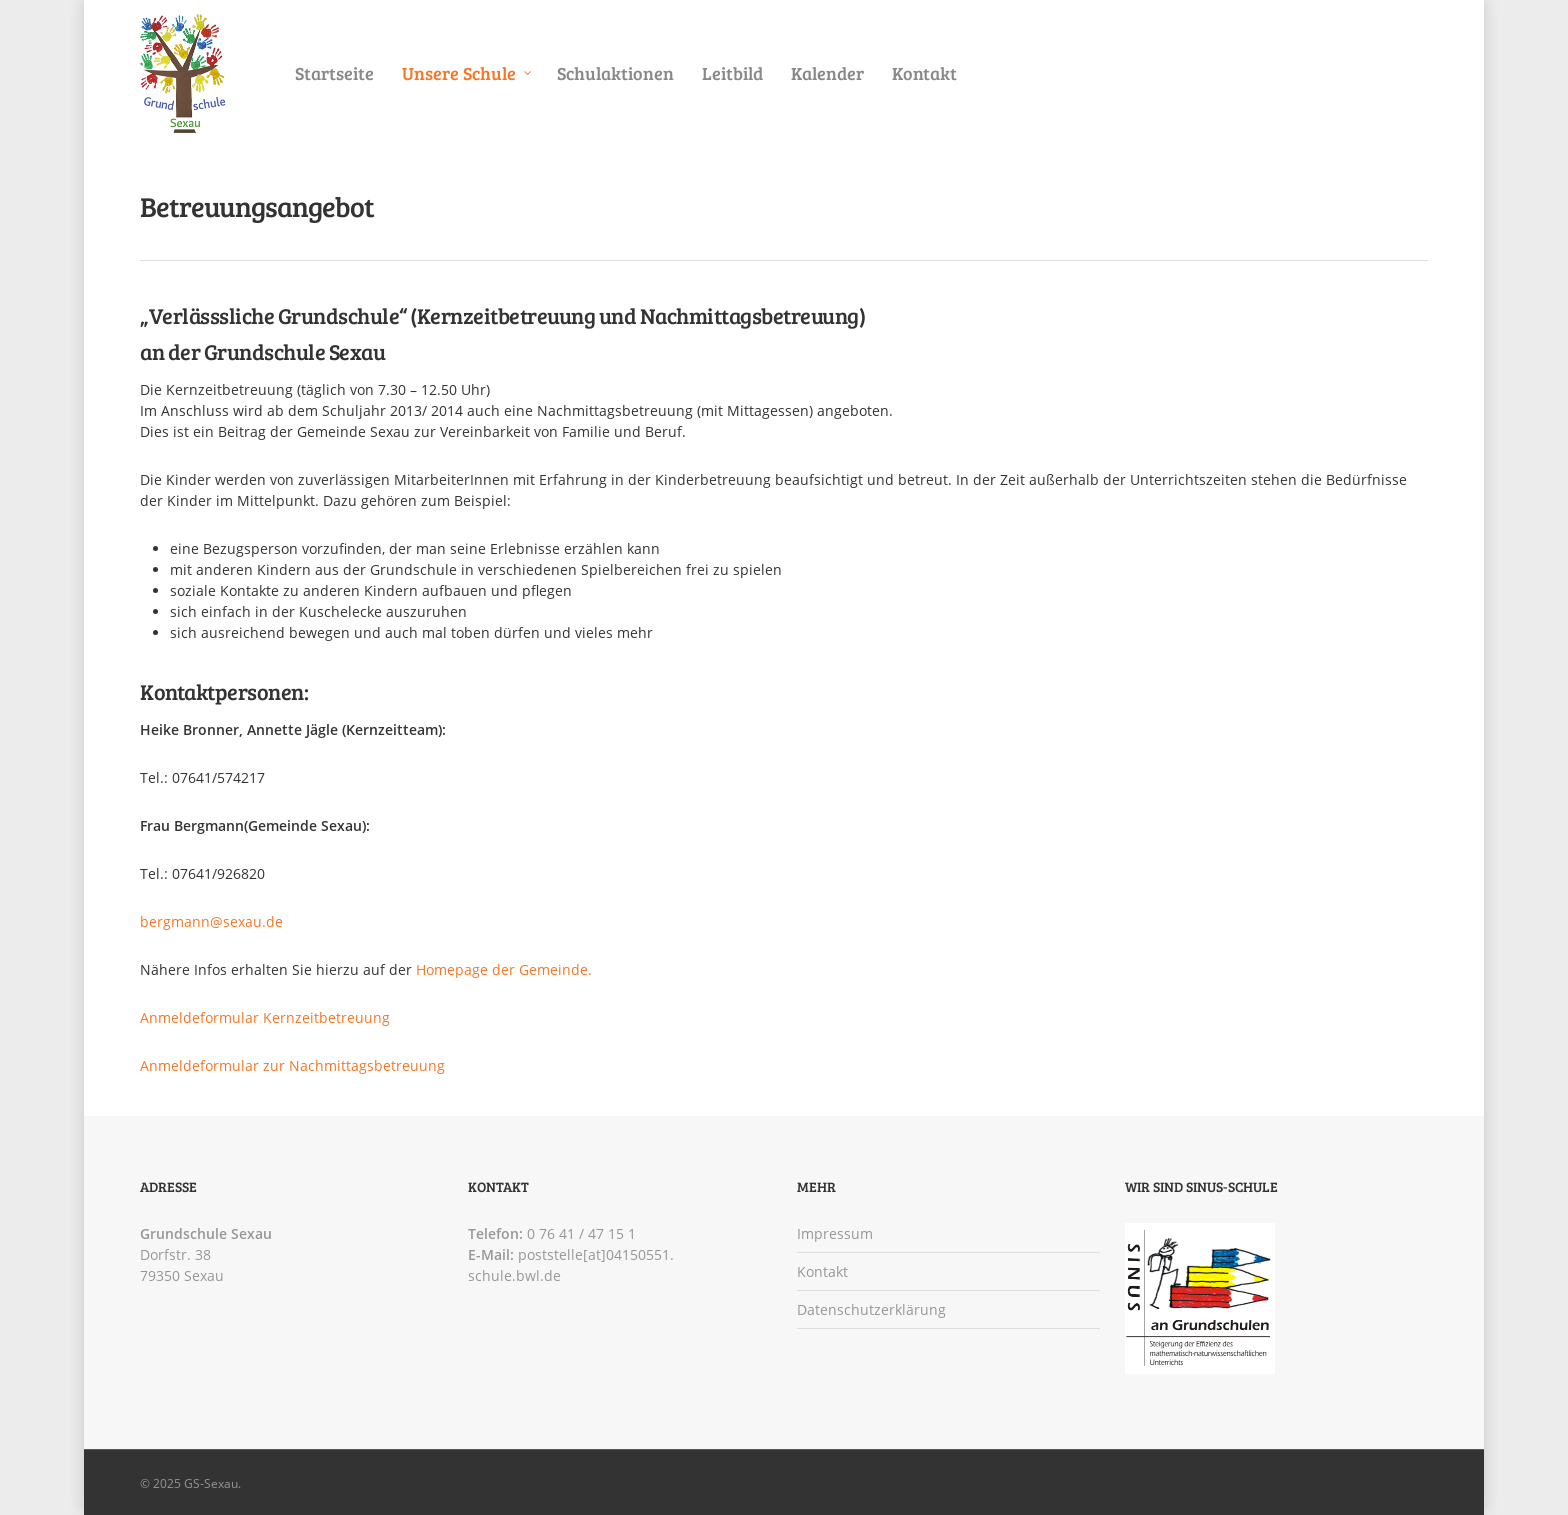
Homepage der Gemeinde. (504, 969)
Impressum (835, 1233)
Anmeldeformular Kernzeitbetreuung (265, 1017)
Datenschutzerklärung (871, 1309)
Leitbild (732, 73)
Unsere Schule (468, 73)
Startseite (334, 73)
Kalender (827, 73)
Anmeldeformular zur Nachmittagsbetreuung (292, 1065)
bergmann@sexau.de (211, 921)
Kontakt (924, 73)
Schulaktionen (615, 73)
